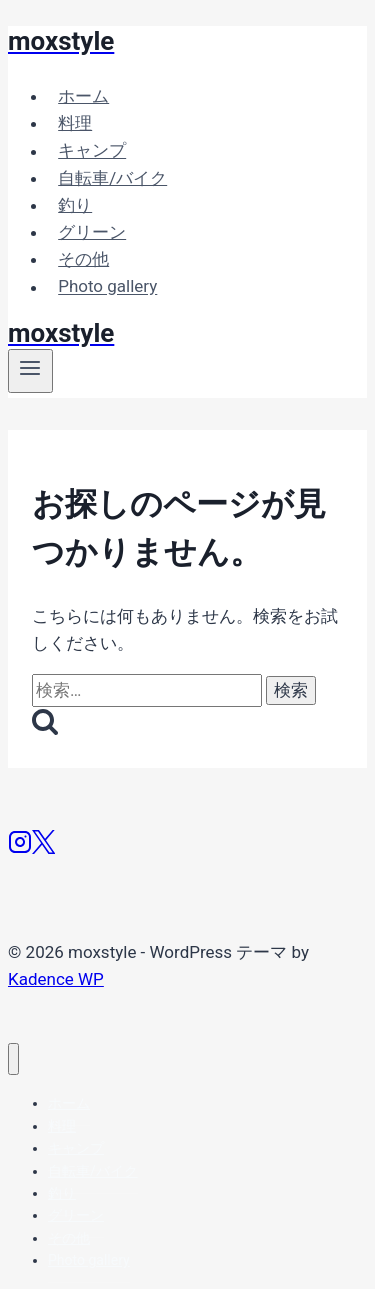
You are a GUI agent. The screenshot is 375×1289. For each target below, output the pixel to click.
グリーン (92, 232)
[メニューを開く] (30, 371)
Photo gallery (107, 287)
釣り (75, 205)
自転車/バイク (112, 178)
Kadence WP (56, 979)
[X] (43, 848)
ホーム (83, 96)
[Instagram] (20, 848)
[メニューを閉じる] (13, 1059)
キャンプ (92, 151)
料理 (75, 123)
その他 (83, 259)
